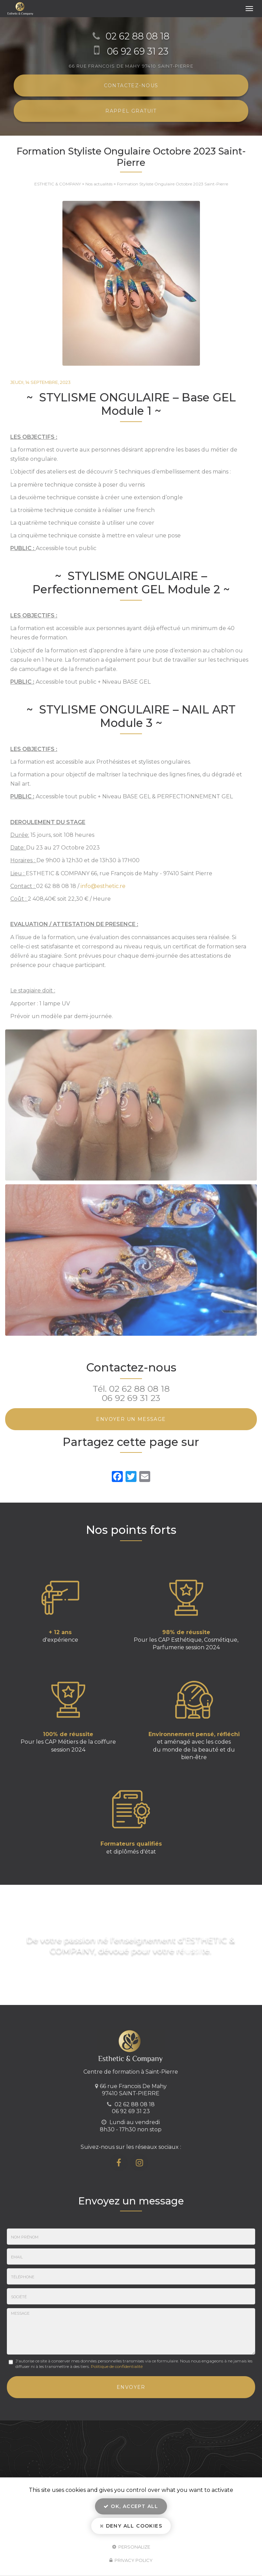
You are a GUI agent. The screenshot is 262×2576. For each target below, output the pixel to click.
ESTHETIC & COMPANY (57, 183)
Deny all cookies (131, 2526)
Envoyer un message (131, 1419)
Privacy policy (131, 2560)
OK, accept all (131, 2506)
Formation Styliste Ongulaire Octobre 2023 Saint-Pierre (172, 183)
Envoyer (131, 2387)
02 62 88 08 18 (139, 1388)
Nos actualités (98, 183)
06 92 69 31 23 (131, 1398)
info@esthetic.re (103, 886)
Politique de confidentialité (117, 2366)
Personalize (131, 2546)
